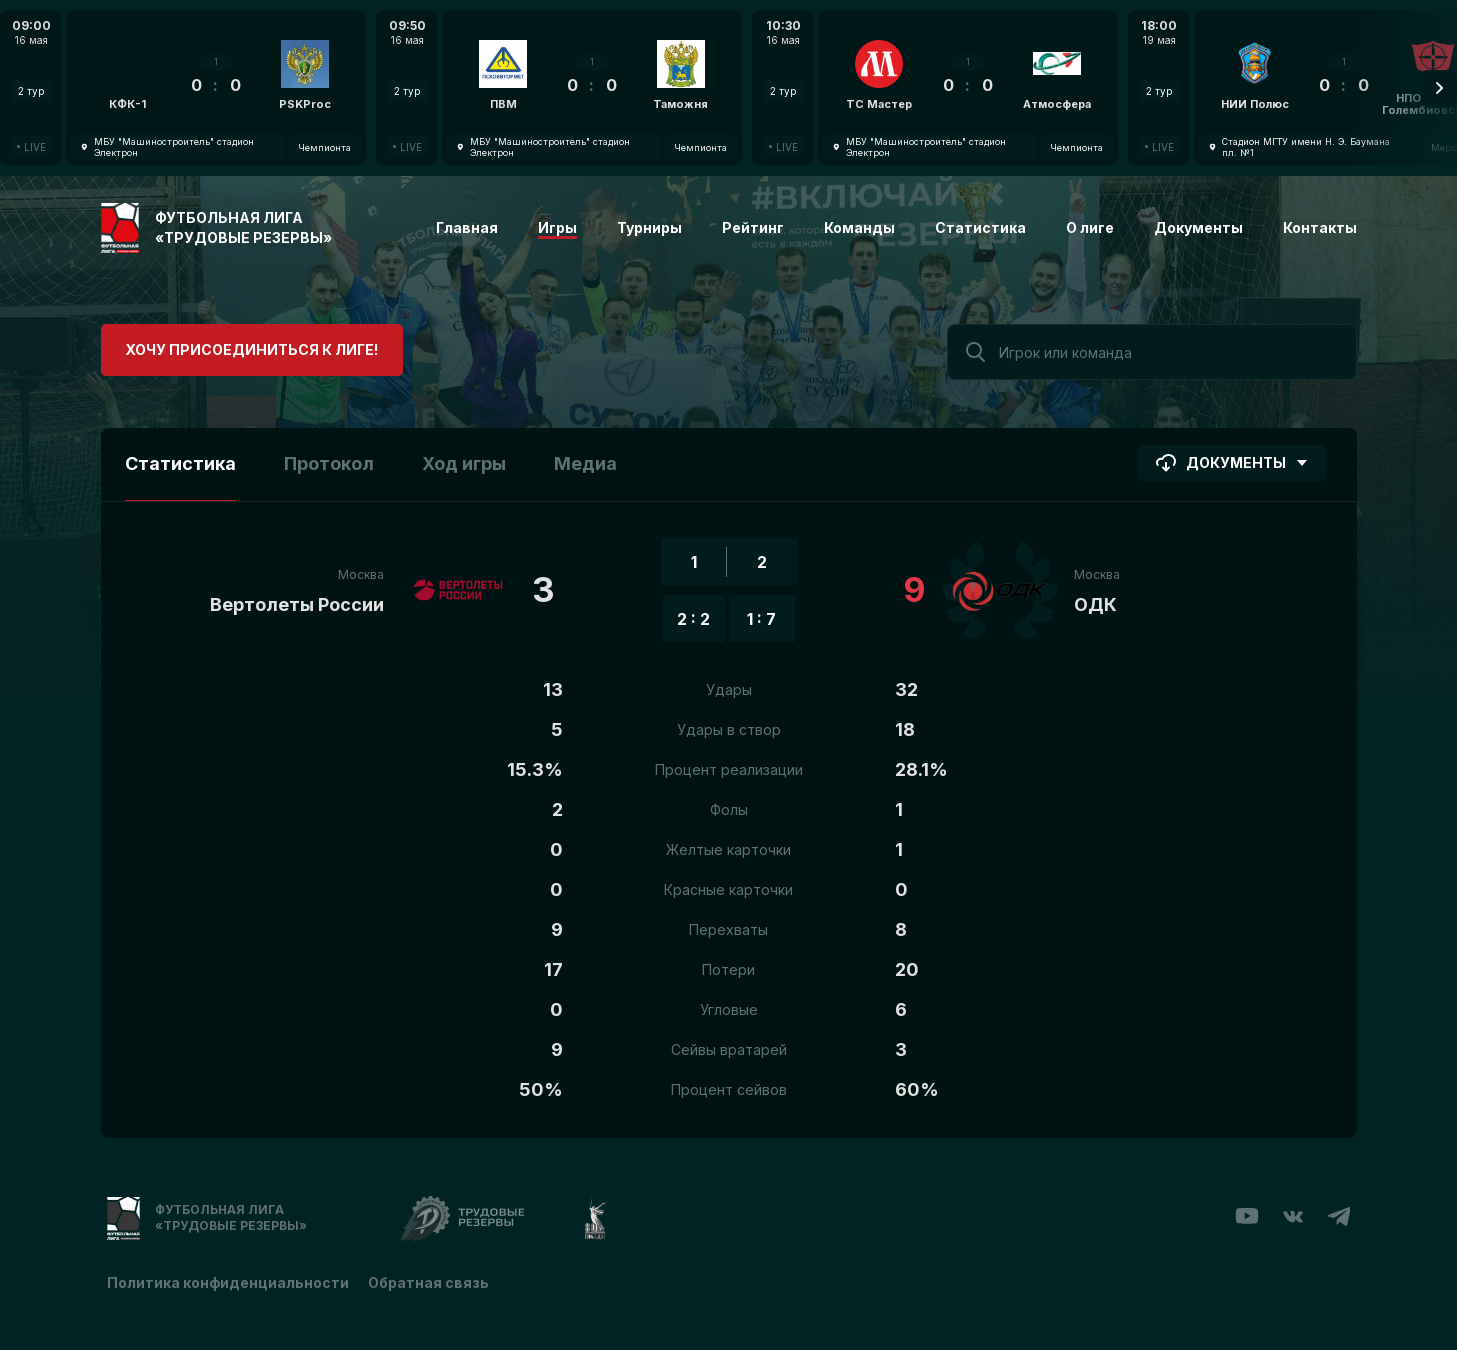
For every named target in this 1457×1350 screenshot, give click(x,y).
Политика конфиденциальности (228, 1282)
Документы (1198, 227)
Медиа (585, 463)
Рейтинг (753, 227)
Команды (859, 227)
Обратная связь (429, 1282)
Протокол (329, 463)
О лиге (1090, 227)
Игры (557, 227)
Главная (467, 227)
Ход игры (464, 463)
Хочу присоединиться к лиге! (250, 349)
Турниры (649, 227)
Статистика (980, 227)
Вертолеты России (297, 604)
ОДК (1095, 604)
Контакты (1320, 227)
